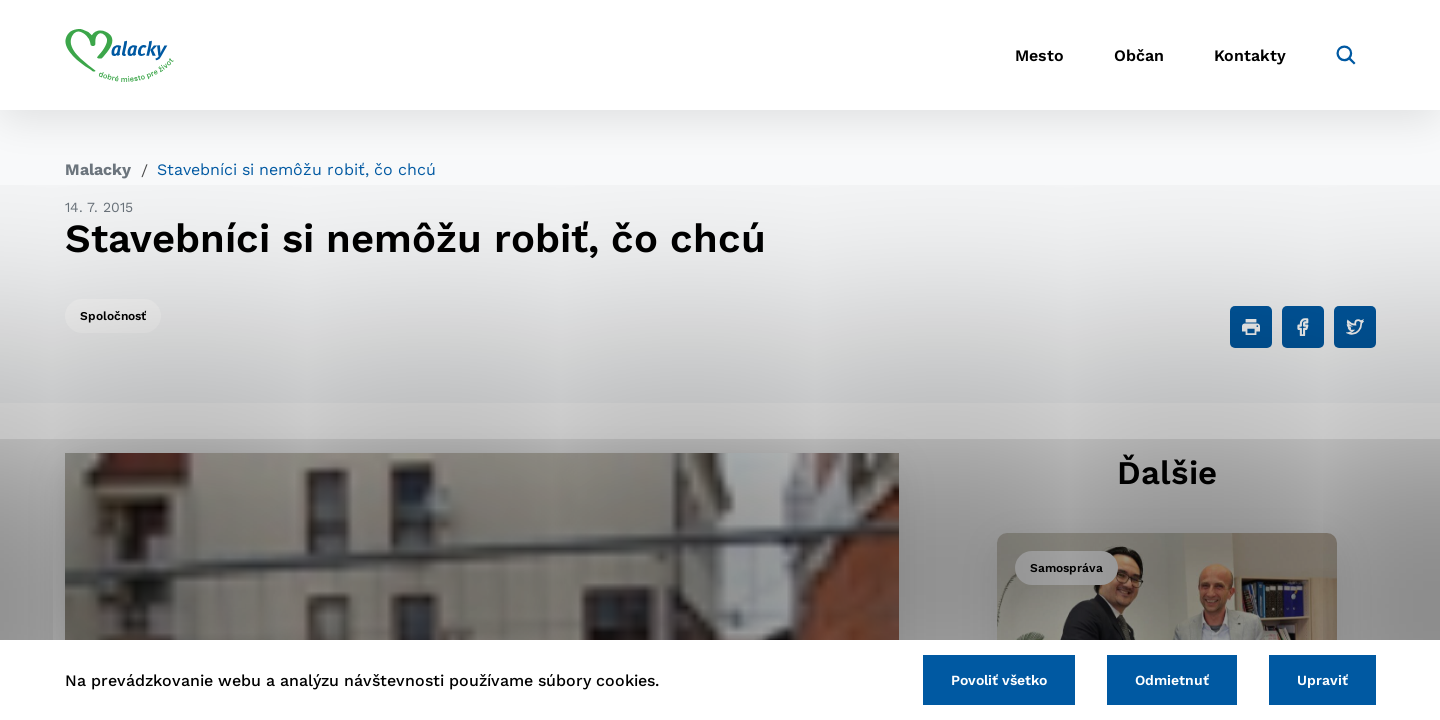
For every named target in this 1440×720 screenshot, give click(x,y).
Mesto (1039, 55)
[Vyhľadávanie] (1346, 55)
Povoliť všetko (999, 680)
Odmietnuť (1172, 680)
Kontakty (1250, 55)
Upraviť (1322, 680)
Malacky (98, 169)
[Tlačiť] (1251, 327)
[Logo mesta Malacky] (119, 55)
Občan (1139, 55)
